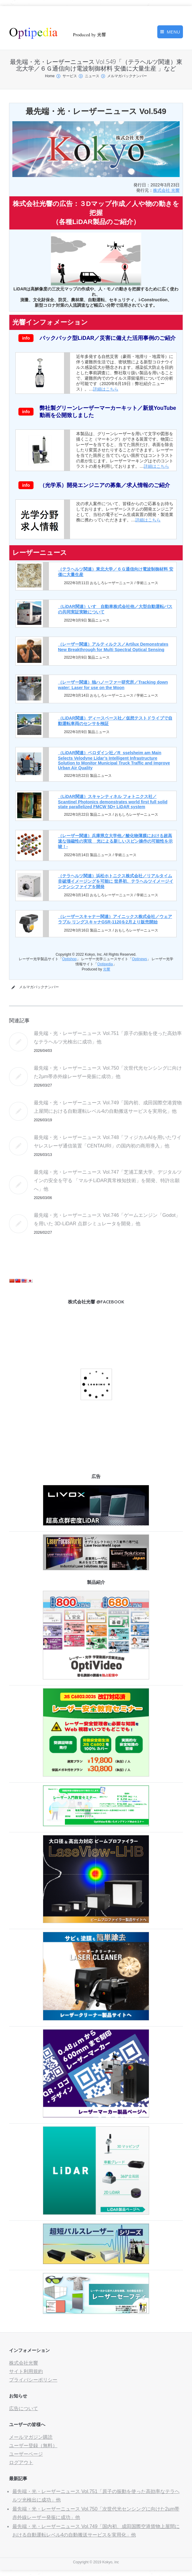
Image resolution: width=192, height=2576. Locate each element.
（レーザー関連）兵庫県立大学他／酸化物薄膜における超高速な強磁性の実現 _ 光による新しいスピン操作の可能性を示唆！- (115, 841)
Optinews (139, 959)
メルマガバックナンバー (127, 76)
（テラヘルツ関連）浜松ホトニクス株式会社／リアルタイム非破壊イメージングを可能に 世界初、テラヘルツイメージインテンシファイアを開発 (115, 881)
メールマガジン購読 (31, 2437)
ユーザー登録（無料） (33, 2445)
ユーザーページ (26, 2454)
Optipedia (105, 964)
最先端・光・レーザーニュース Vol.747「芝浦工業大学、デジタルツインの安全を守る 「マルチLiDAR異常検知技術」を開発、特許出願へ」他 (108, 1180)
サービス (69, 76)
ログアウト (21, 2462)
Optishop (69, 959)
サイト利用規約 (26, 2371)
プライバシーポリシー (33, 2379)
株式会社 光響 (166, 190)
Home (50, 76)
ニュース (92, 76)
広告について (23, 2408)
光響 (106, 969)
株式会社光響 (23, 2363)
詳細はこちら (105, 389)
